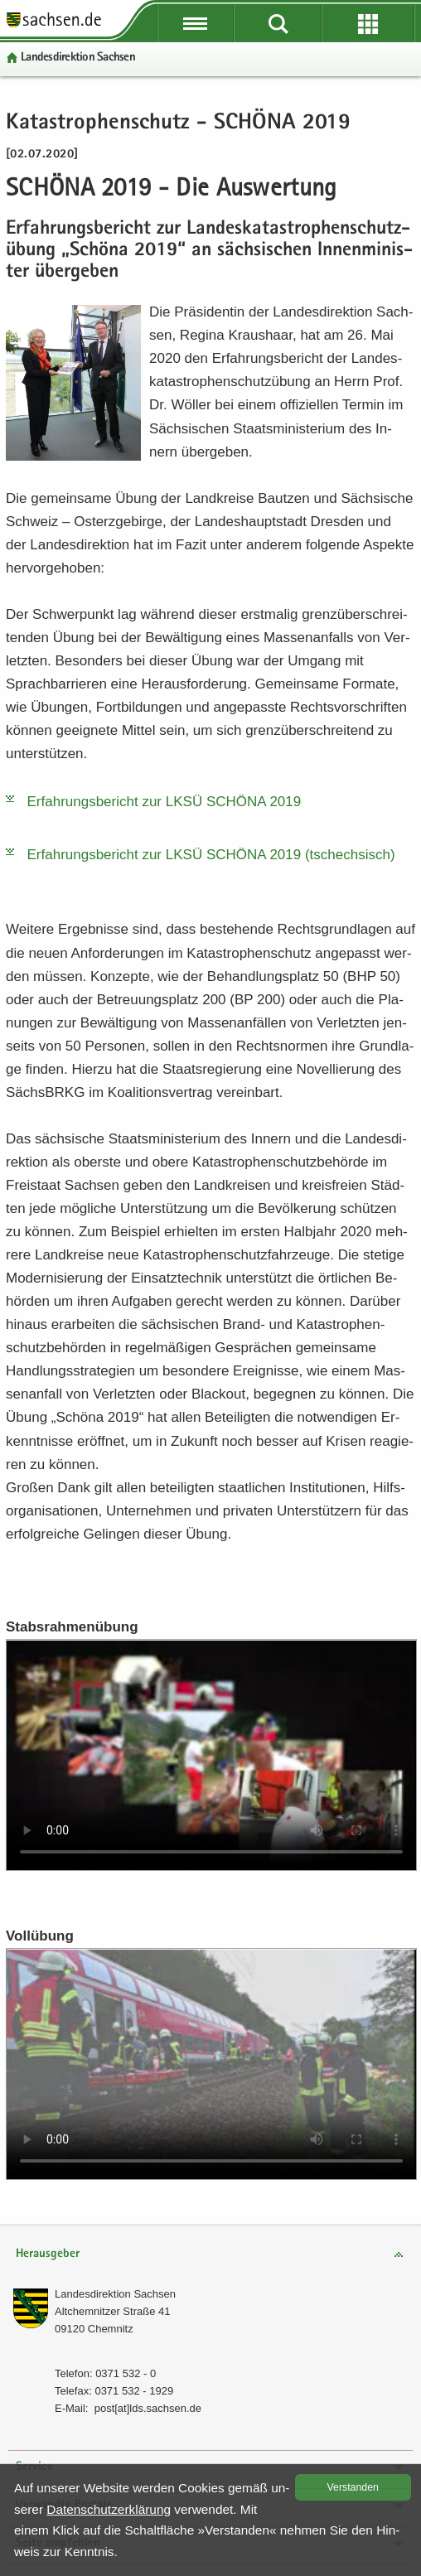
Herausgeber (48, 2254)
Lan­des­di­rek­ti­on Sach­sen (78, 57)
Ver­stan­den (353, 2487)
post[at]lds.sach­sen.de (147, 2408)
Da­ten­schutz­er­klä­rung (108, 2509)
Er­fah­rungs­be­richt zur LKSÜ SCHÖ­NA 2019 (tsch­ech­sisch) (211, 855)
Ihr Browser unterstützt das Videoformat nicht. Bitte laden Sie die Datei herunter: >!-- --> (211, 1755)
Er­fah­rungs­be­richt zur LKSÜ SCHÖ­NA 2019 (164, 802)
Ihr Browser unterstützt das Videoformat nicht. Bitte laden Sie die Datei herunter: (211, 2064)
